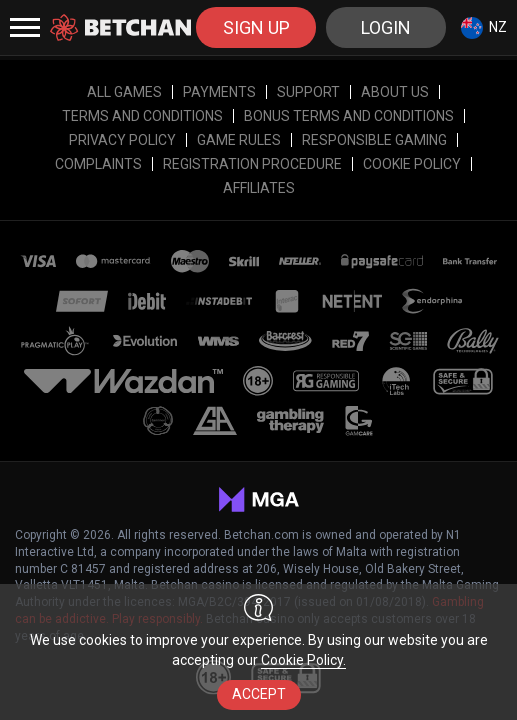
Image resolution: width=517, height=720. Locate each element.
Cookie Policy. (303, 660)
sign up (256, 27)
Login (386, 27)
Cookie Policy (412, 164)
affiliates (259, 188)
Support (308, 92)
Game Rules (239, 140)
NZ (484, 28)
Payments (219, 92)
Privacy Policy (122, 140)
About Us (395, 92)
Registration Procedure (252, 164)
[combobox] (484, 27)
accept (259, 694)
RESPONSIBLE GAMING (374, 140)
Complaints (98, 164)
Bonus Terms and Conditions (349, 116)
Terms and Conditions (142, 116)
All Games (124, 92)
